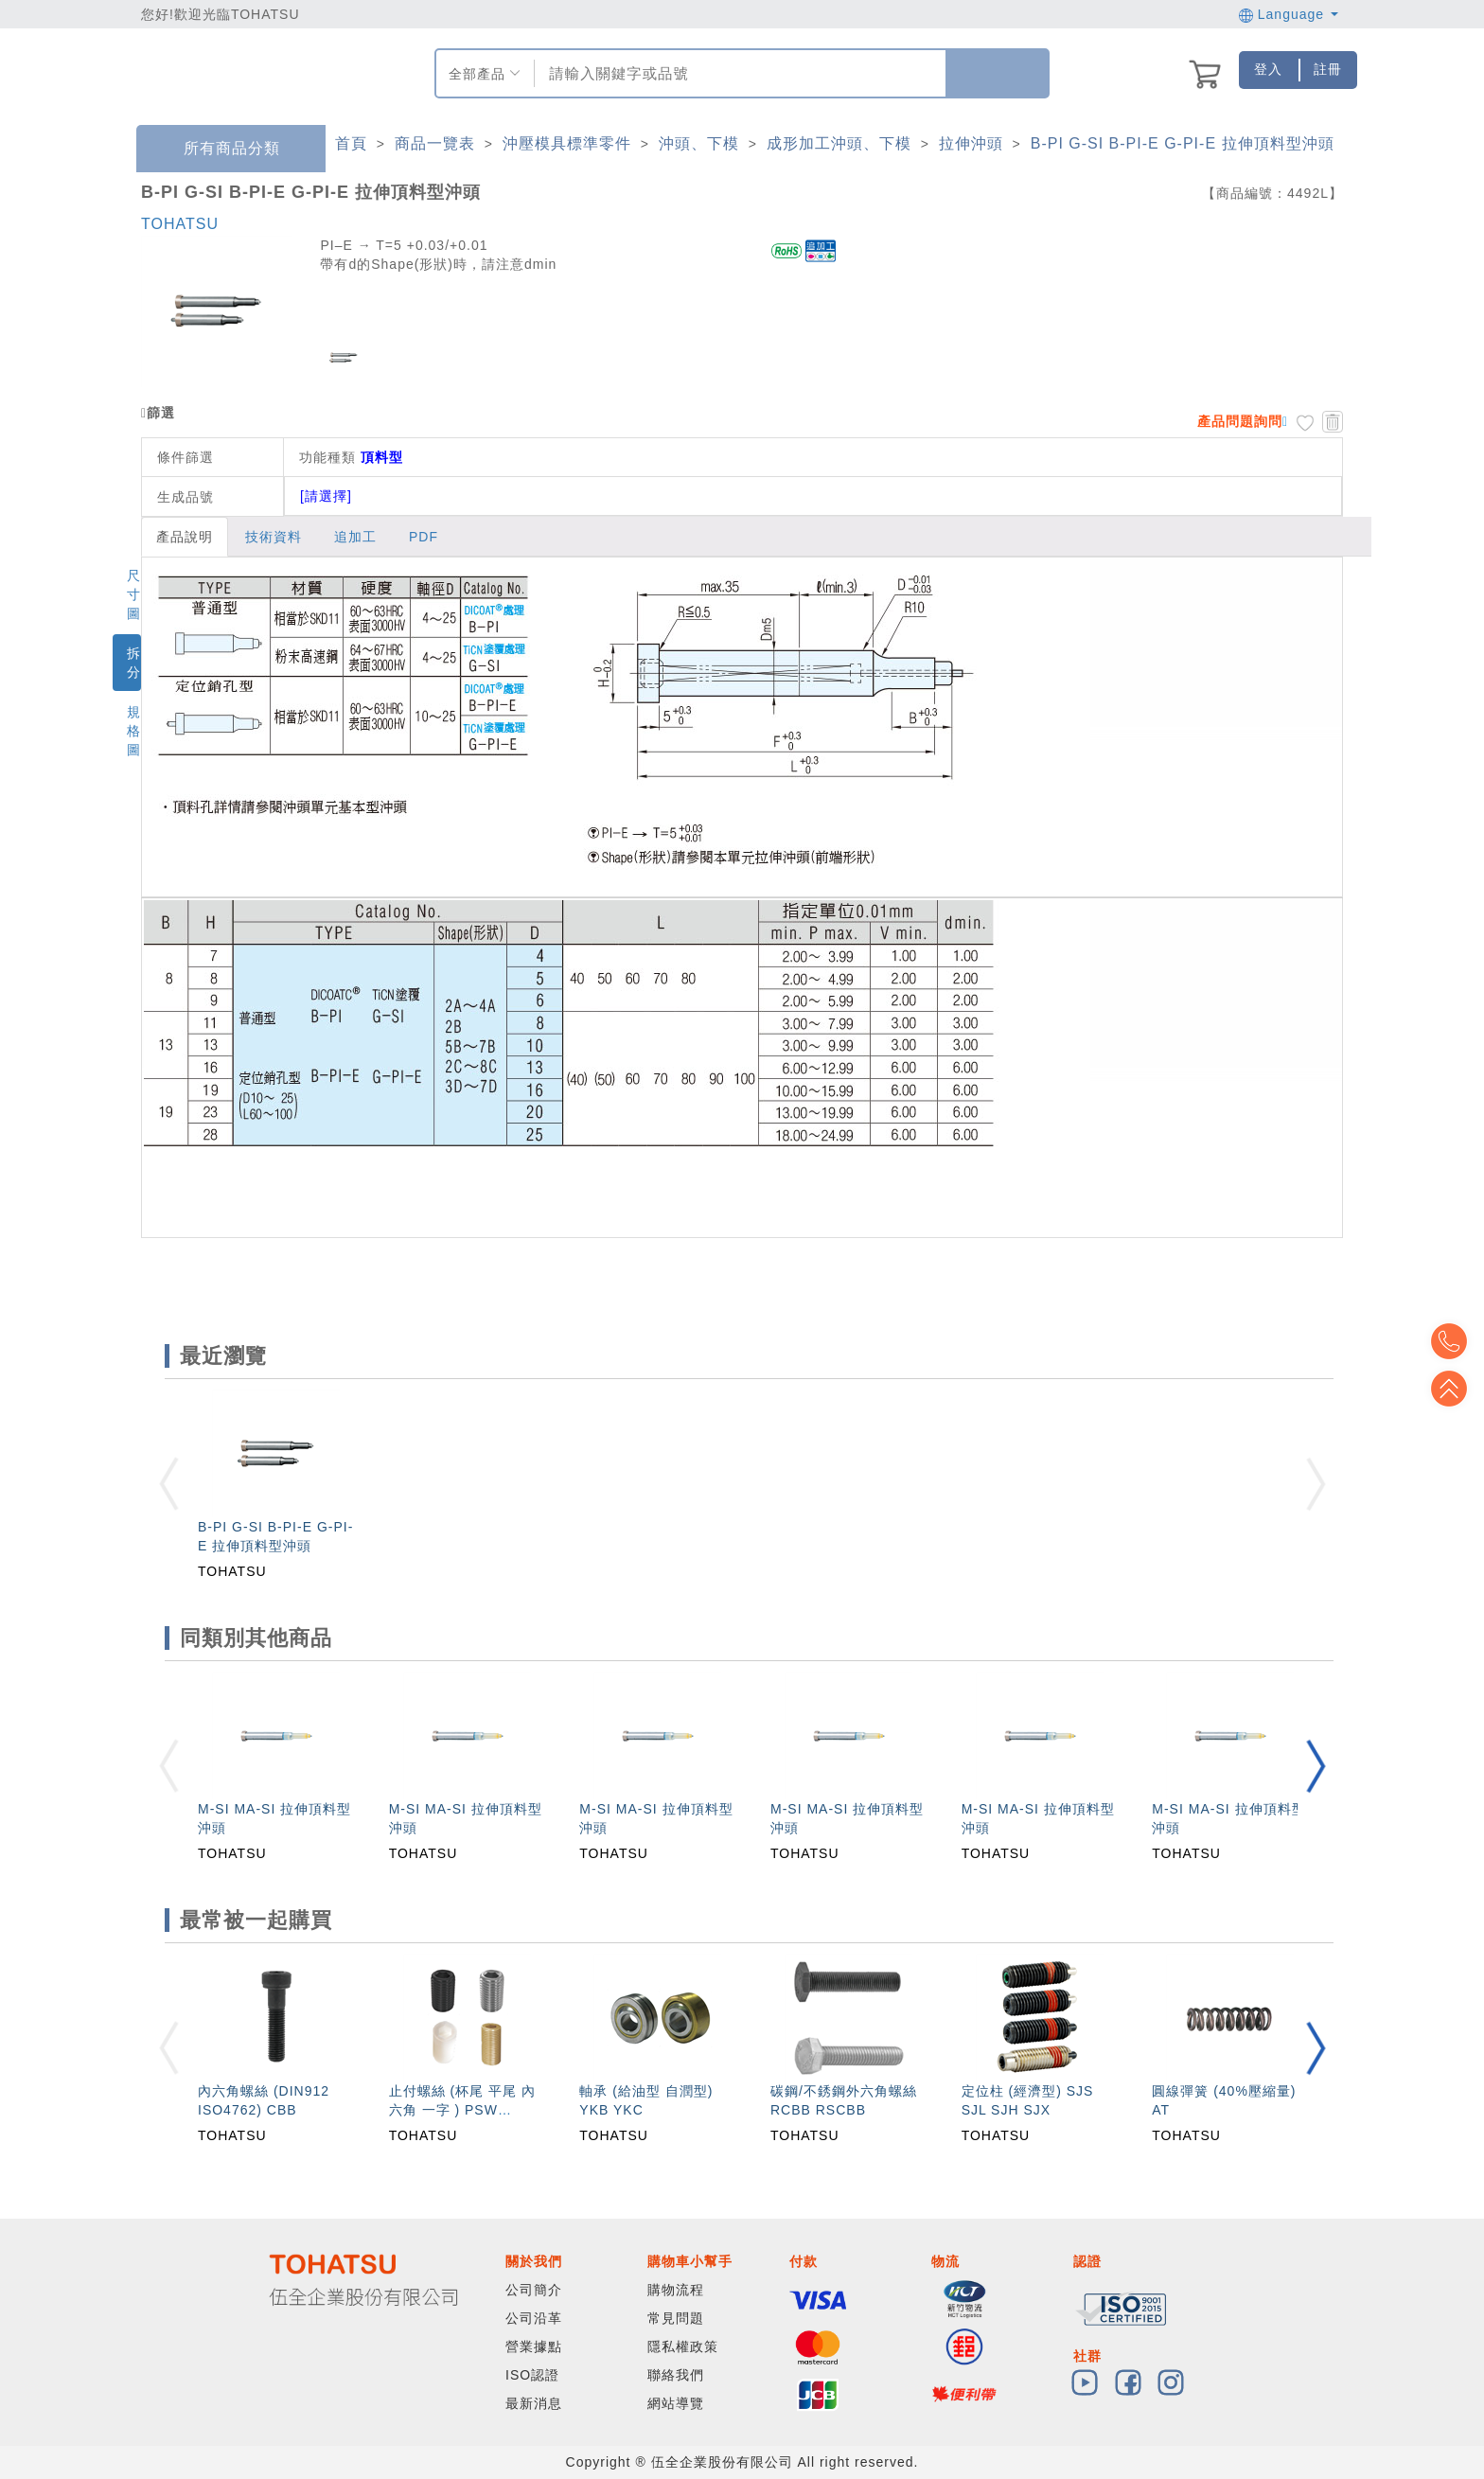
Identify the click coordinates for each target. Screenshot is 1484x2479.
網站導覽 (675, 2403)
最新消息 (533, 2403)
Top (1456, 1389)
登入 (1268, 69)
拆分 (134, 663)
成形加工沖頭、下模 (839, 143)
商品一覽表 (435, 143)
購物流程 (675, 2289)
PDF (423, 536)
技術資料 (273, 536)
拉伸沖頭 (971, 143)
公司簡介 (533, 2289)
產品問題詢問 (1239, 421)
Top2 (1456, 1341)
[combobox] (738, 73)
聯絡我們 (675, 2374)
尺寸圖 (134, 594)
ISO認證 (532, 2374)
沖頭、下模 (699, 143)
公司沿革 (533, 2318)
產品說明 (184, 536)
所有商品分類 (217, 149)
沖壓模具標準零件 (567, 143)
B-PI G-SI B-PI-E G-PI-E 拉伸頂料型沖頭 (1182, 143)
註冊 (1328, 69)
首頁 (351, 143)
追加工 (355, 536)
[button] (1316, 1766)
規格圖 (134, 730)
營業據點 (533, 2346)
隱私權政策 (682, 2346)
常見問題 (675, 2318)
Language (1288, 14)
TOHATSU (180, 224)
